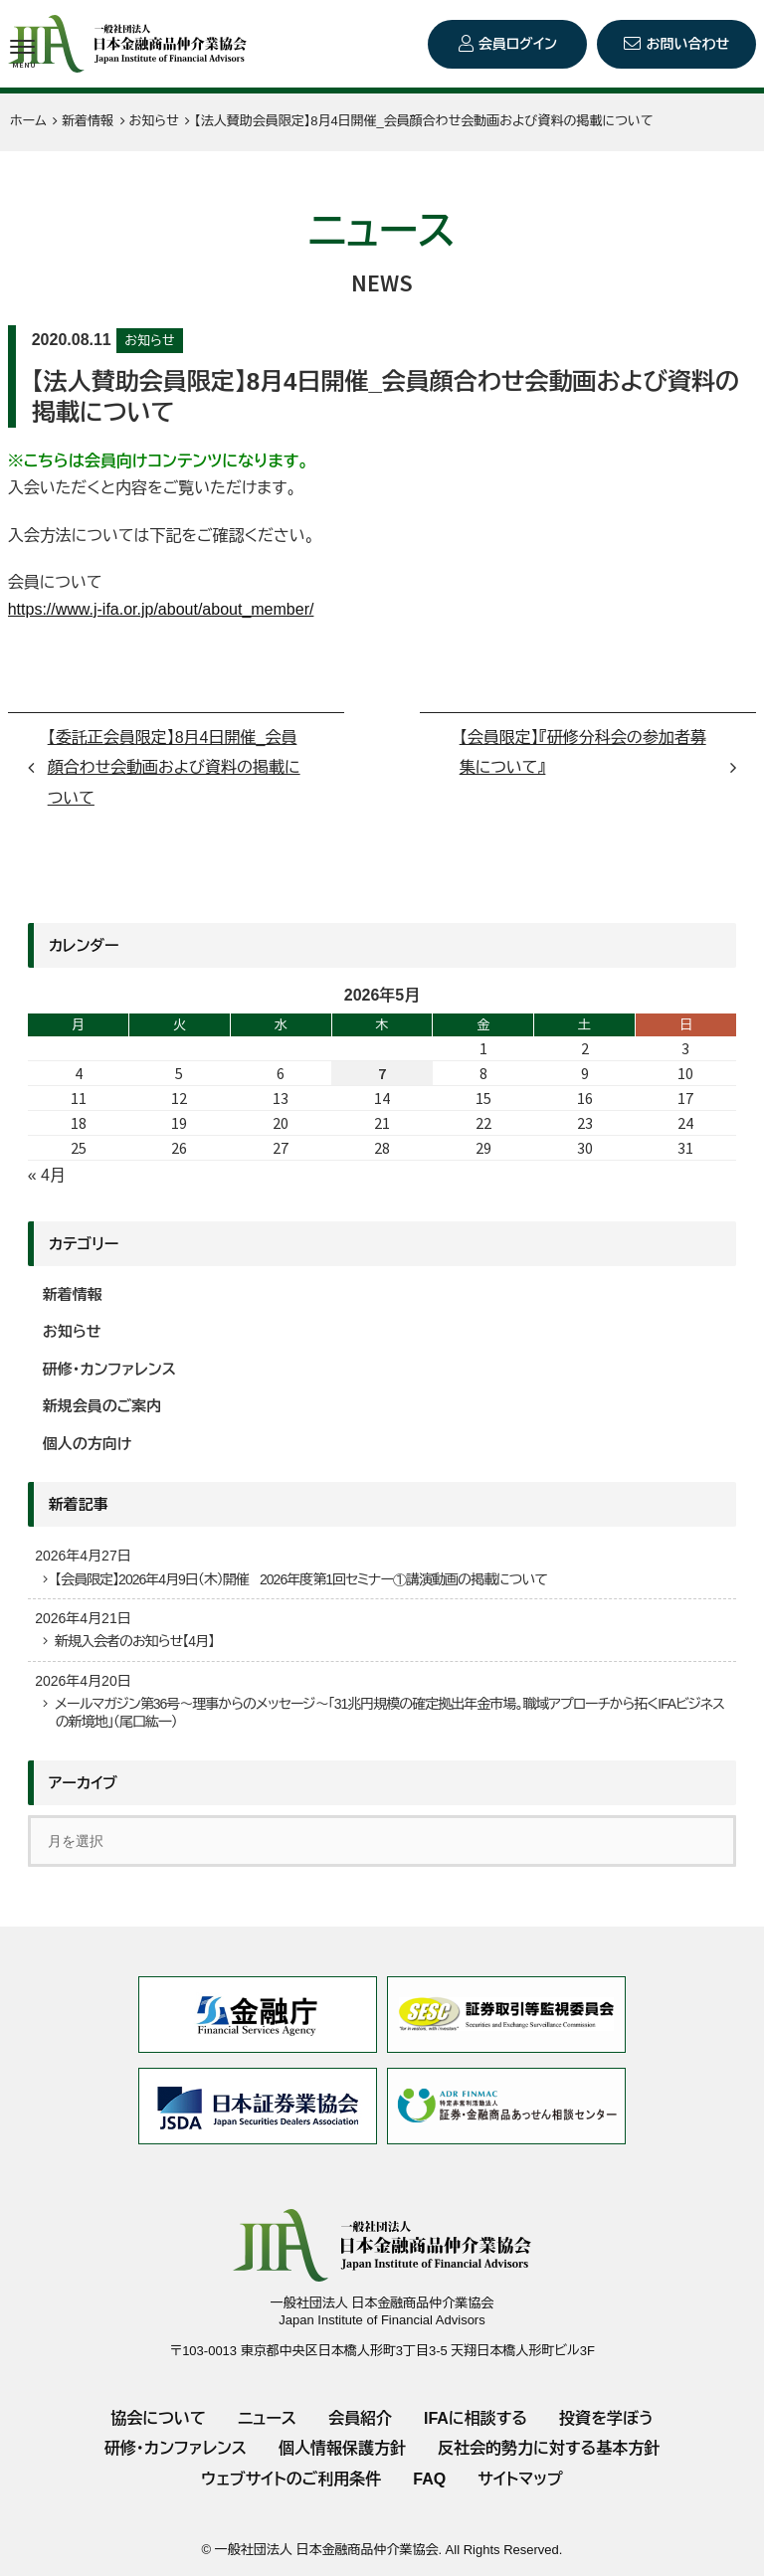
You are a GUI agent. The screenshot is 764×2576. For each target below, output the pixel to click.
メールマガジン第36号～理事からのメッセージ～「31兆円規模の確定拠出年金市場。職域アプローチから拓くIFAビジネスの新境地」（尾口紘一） (389, 1713)
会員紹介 (360, 2418)
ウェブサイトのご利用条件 (291, 2479)
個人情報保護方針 (342, 2448)
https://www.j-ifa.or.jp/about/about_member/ (161, 609)
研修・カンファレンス (109, 1369)
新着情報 (72, 1294)
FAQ (429, 2479)
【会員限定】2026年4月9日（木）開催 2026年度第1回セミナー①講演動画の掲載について (301, 1579)
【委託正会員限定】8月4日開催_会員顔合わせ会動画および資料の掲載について (174, 768)
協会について (158, 2418)
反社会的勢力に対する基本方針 (549, 2448)
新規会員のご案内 (102, 1405)
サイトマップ (520, 2479)
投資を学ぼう (606, 2418)
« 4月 (47, 1175)
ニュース (267, 2418)
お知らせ (149, 340)
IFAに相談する (475, 2418)
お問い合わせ (687, 44)
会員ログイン (517, 44)
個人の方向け (87, 1443)
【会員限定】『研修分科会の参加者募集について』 (583, 752)
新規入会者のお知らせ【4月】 (134, 1641)
